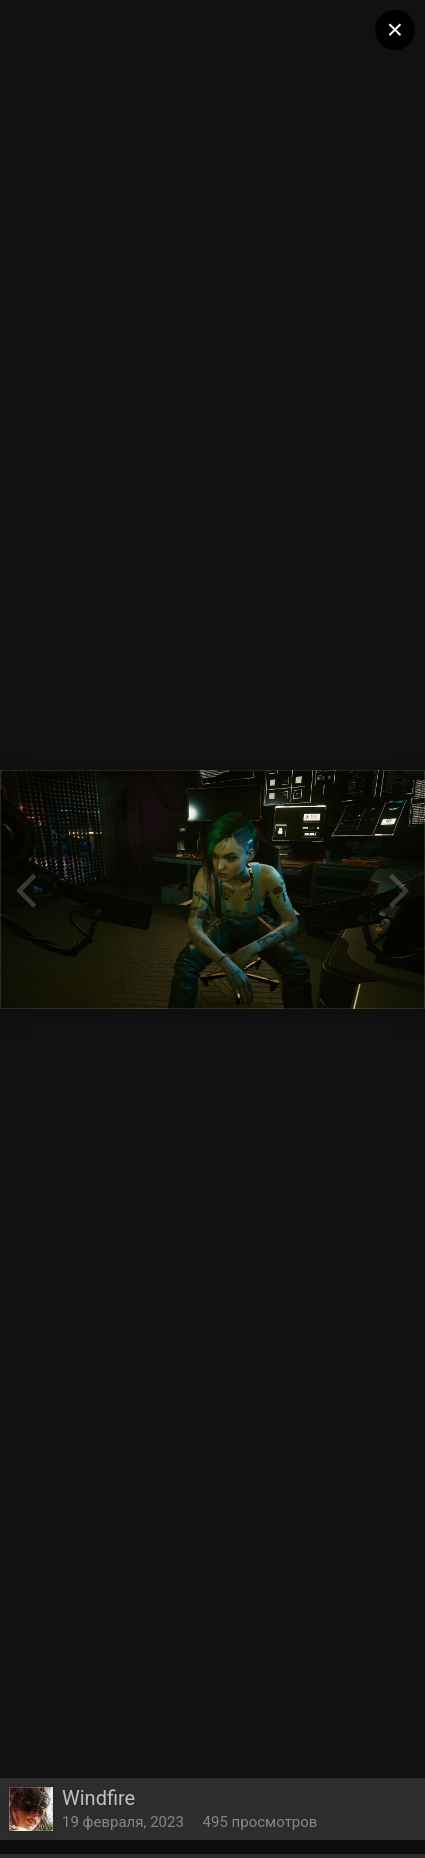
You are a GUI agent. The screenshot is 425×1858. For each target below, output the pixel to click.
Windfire (98, 1798)
